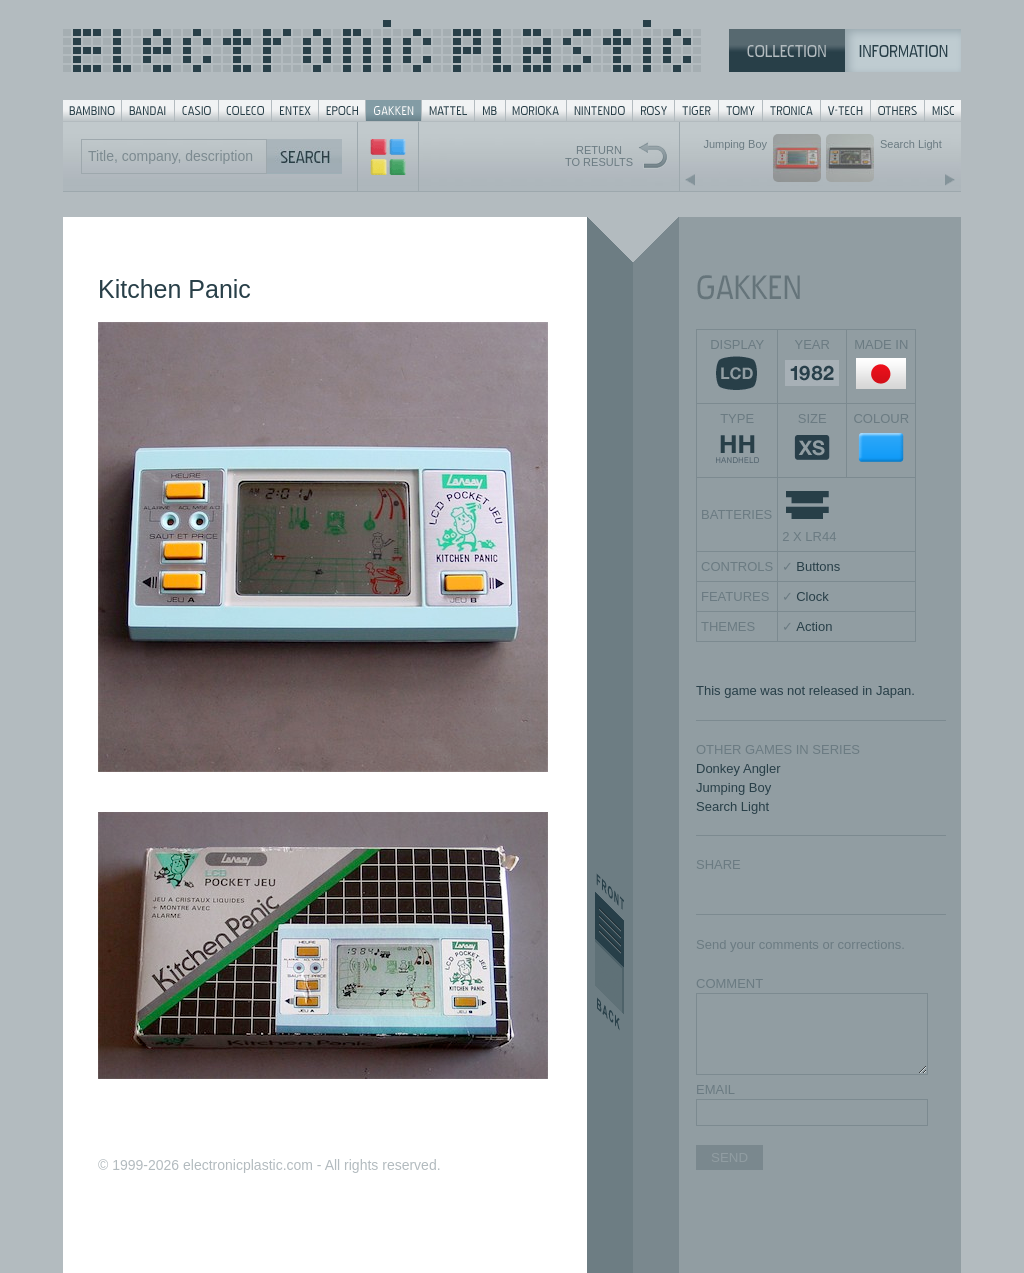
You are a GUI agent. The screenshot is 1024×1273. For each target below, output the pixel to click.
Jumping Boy (733, 787)
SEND (729, 1157)
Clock (812, 596)
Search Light (732, 806)
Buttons (818, 566)
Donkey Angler (738, 768)
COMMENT (729, 983)
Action (814, 626)
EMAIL (715, 1089)
